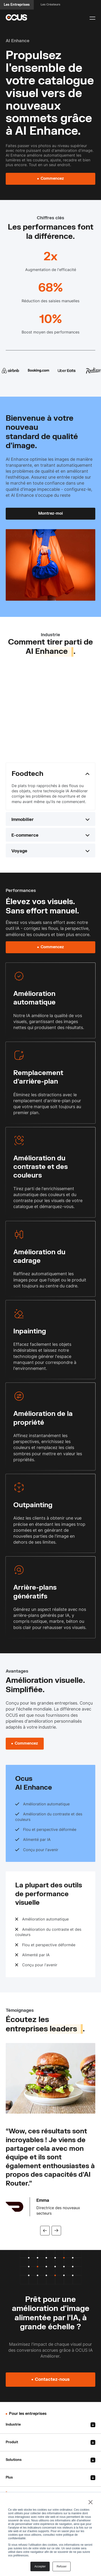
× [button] (90, 2502)
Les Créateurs (50, 4)
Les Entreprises (17, 4)
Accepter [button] (40, 2566)
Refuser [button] (62, 2566)
